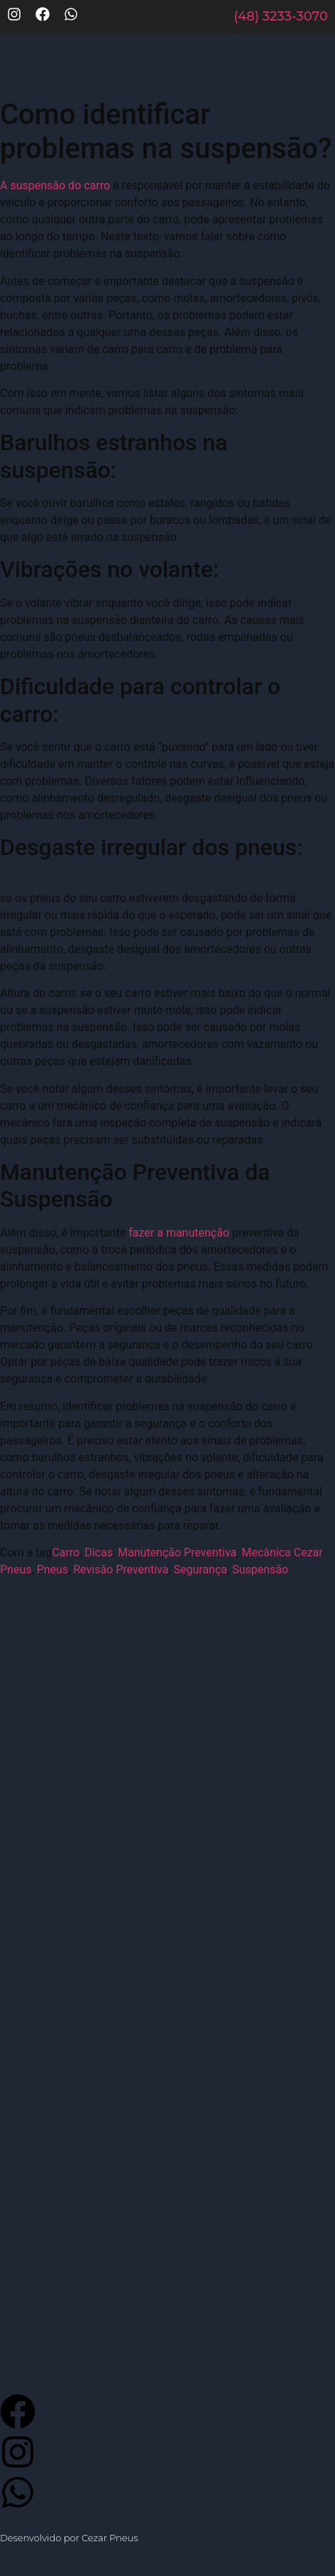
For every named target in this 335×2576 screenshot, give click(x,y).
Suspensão (260, 1569)
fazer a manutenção (178, 1232)
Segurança (201, 1569)
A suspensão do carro (55, 185)
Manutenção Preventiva (177, 1552)
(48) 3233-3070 (281, 16)
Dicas (98, 1552)
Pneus (53, 1569)
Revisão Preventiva (120, 1569)
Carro (65, 1552)
